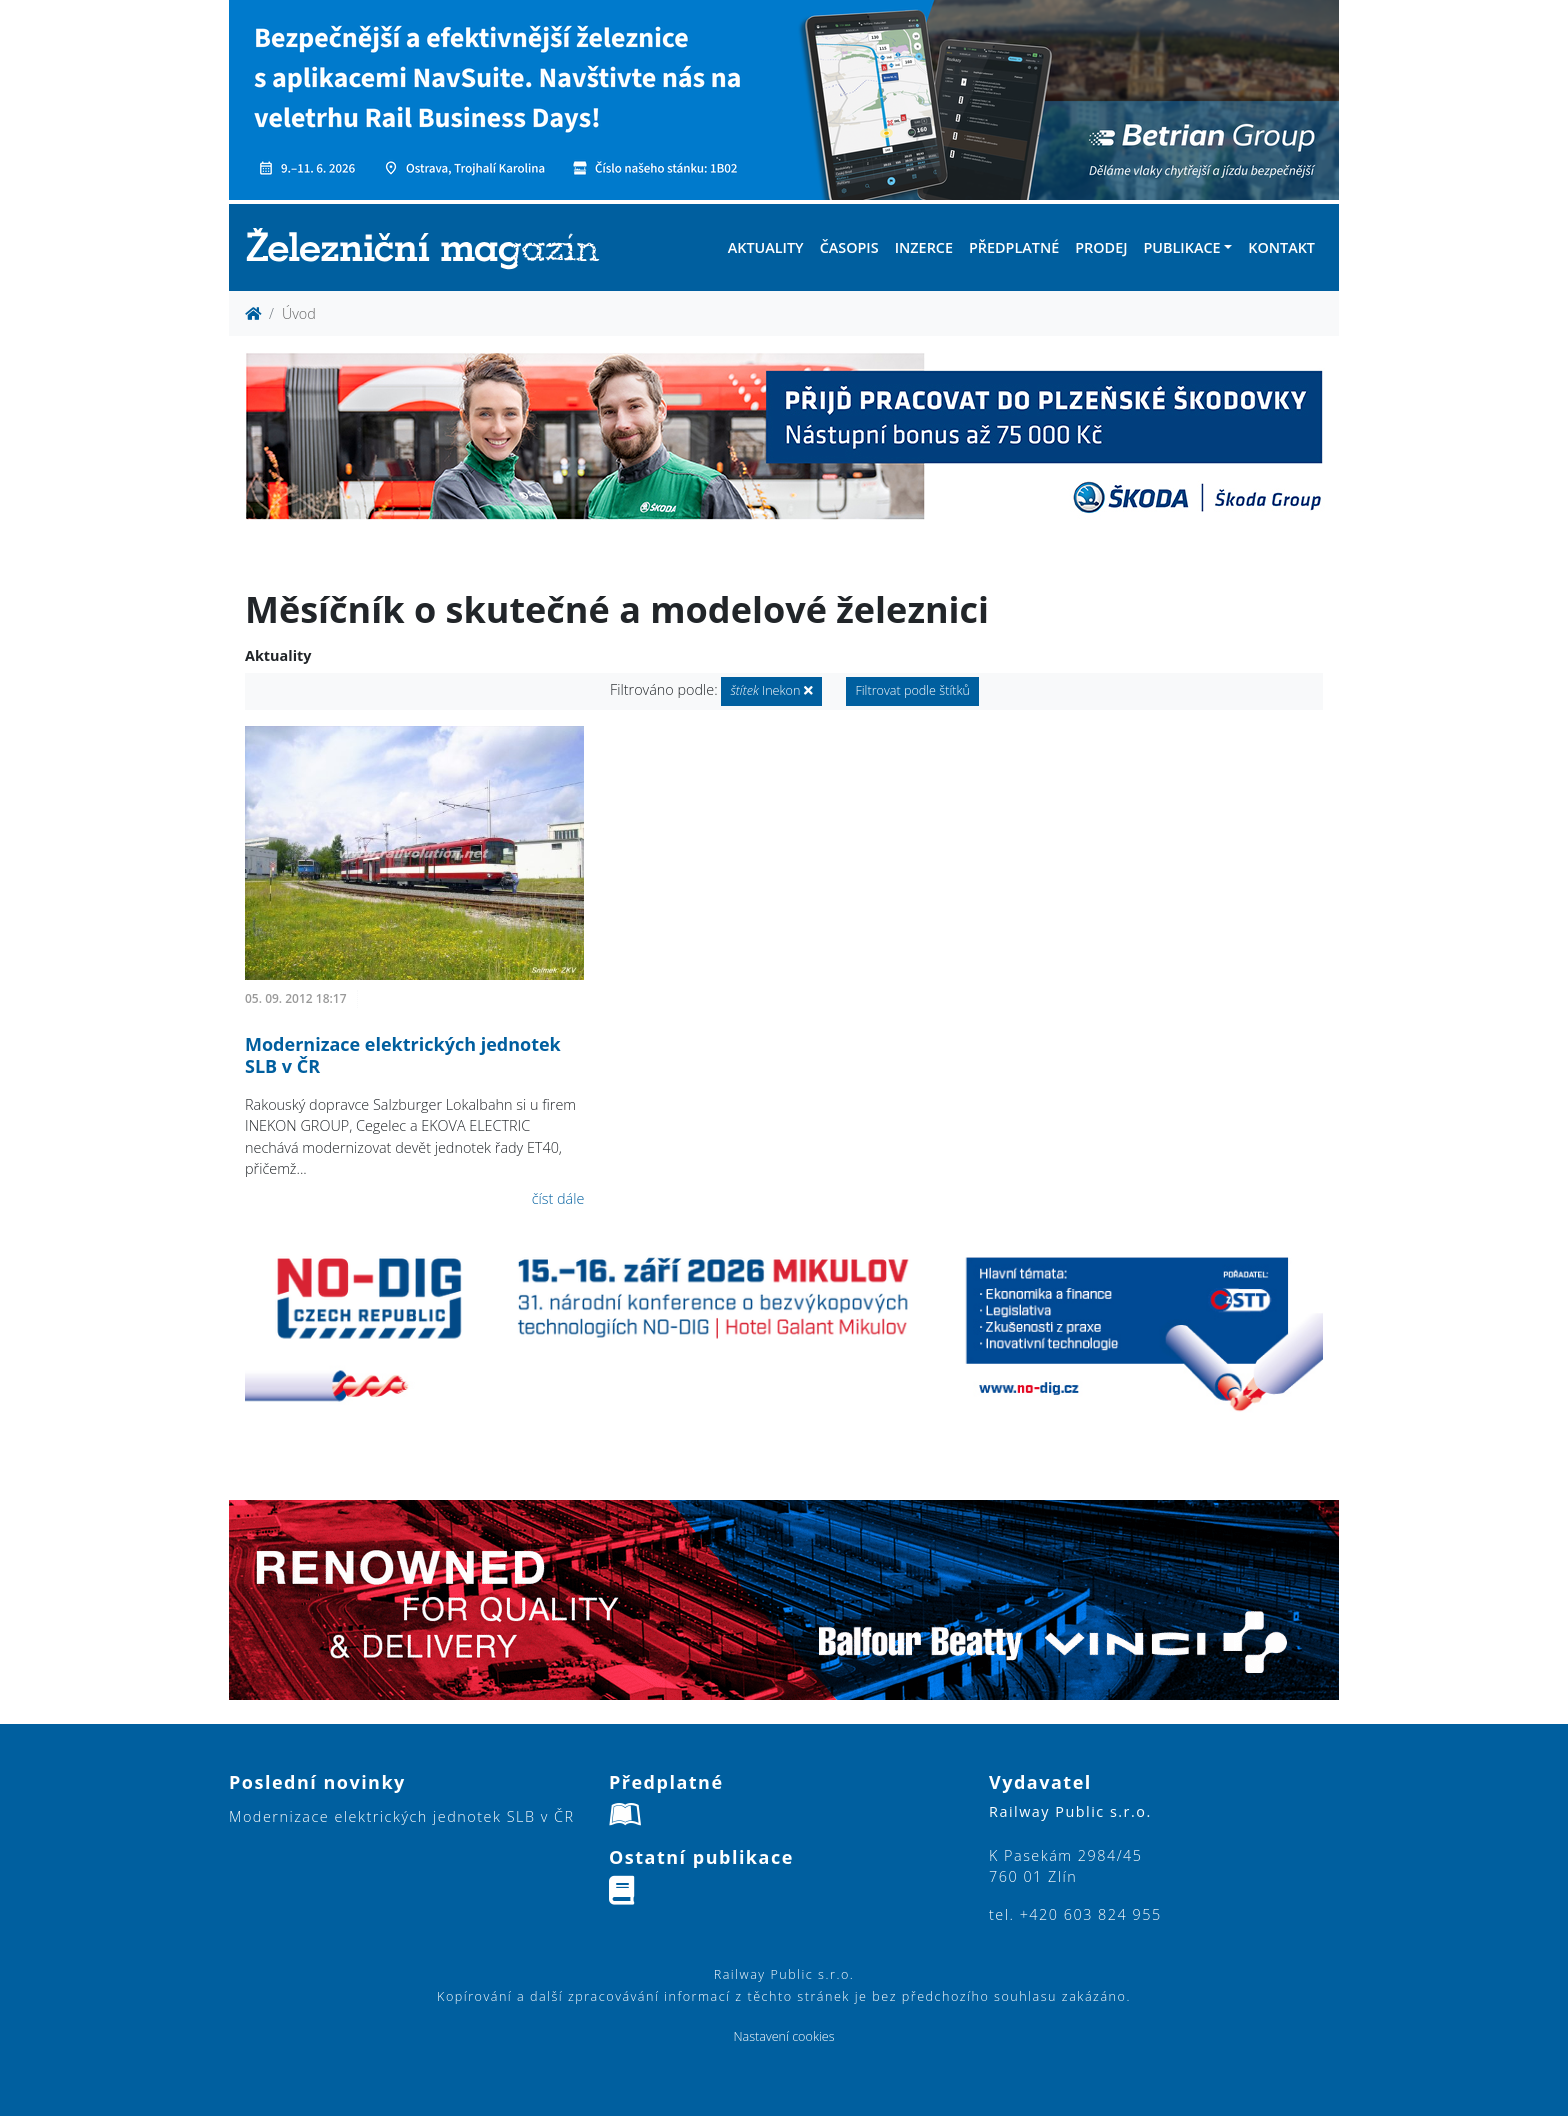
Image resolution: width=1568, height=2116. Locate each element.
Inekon (771, 690)
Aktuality (766, 247)
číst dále (558, 1198)
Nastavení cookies (783, 2036)
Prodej (1101, 247)
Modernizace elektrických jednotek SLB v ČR (403, 1055)
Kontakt (1281, 247)
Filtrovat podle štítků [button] (912, 690)
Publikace (1181, 247)
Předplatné (1014, 247)
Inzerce (924, 247)
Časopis (849, 247)
